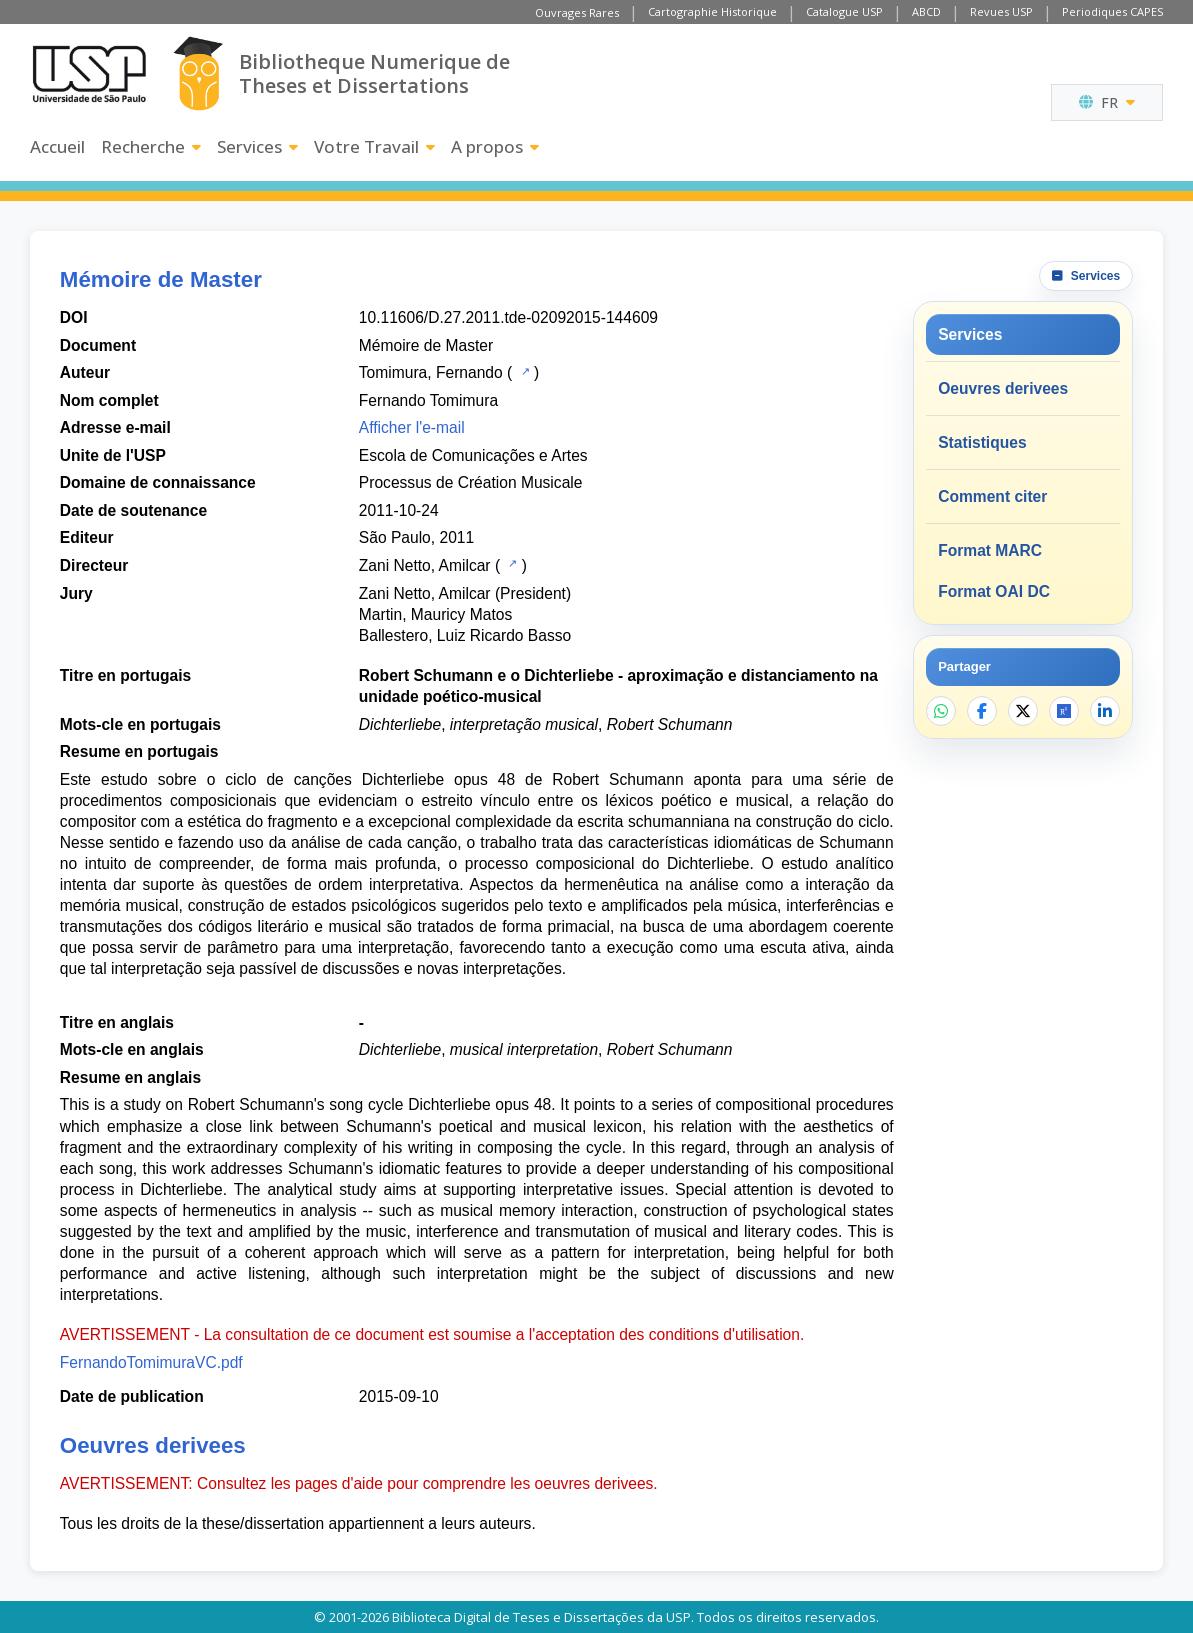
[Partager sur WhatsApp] (941, 711)
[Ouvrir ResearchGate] (1064, 711)
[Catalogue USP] (523, 371)
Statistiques (982, 442)
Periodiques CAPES (1112, 11)
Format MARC (990, 550)
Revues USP (1001, 11)
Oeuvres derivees (1003, 388)
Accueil (57, 146)
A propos (495, 146)
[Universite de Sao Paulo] (89, 74)
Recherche (151, 146)
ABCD (926, 11)
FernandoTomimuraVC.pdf (151, 1362)
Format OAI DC (994, 591)
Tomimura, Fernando (431, 372)
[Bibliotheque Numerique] (198, 73)
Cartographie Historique (712, 11)
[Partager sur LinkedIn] (1105, 711)
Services (257, 146)
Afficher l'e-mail (412, 427)
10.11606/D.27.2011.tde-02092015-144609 (508, 317)
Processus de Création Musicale (471, 482)
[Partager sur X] (1023, 711)
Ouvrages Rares (577, 12)
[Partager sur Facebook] (982, 711)
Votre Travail (374, 146)
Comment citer (992, 496)
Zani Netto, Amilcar (425, 565)
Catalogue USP (844, 11)
